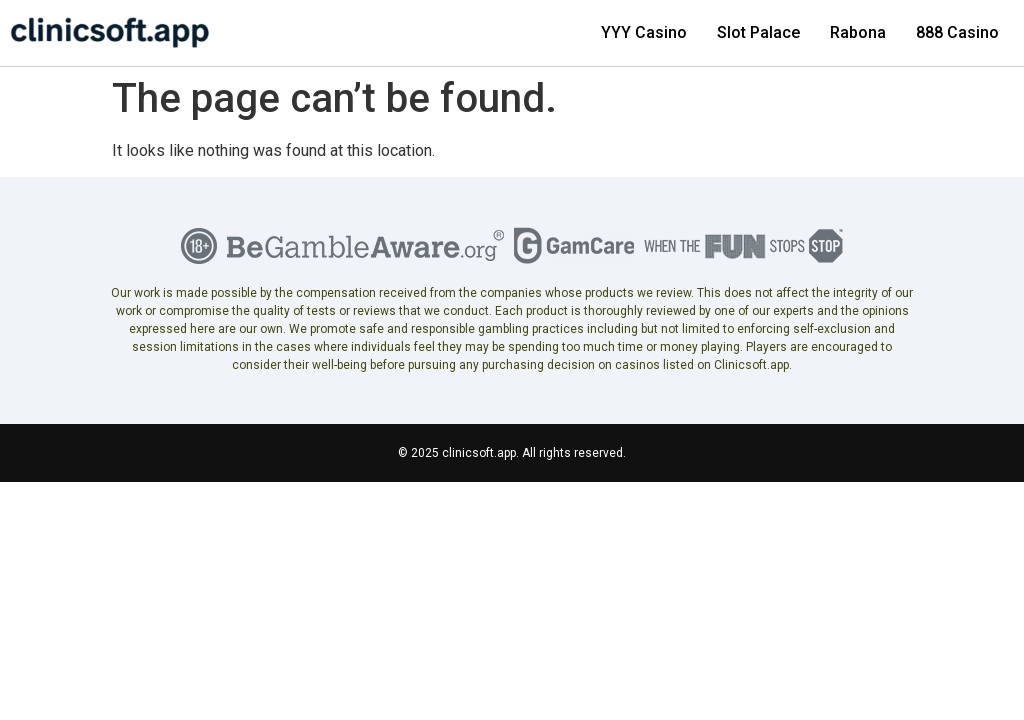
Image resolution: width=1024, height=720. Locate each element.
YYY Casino (644, 32)
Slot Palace (758, 32)
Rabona (858, 32)
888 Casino (957, 32)
